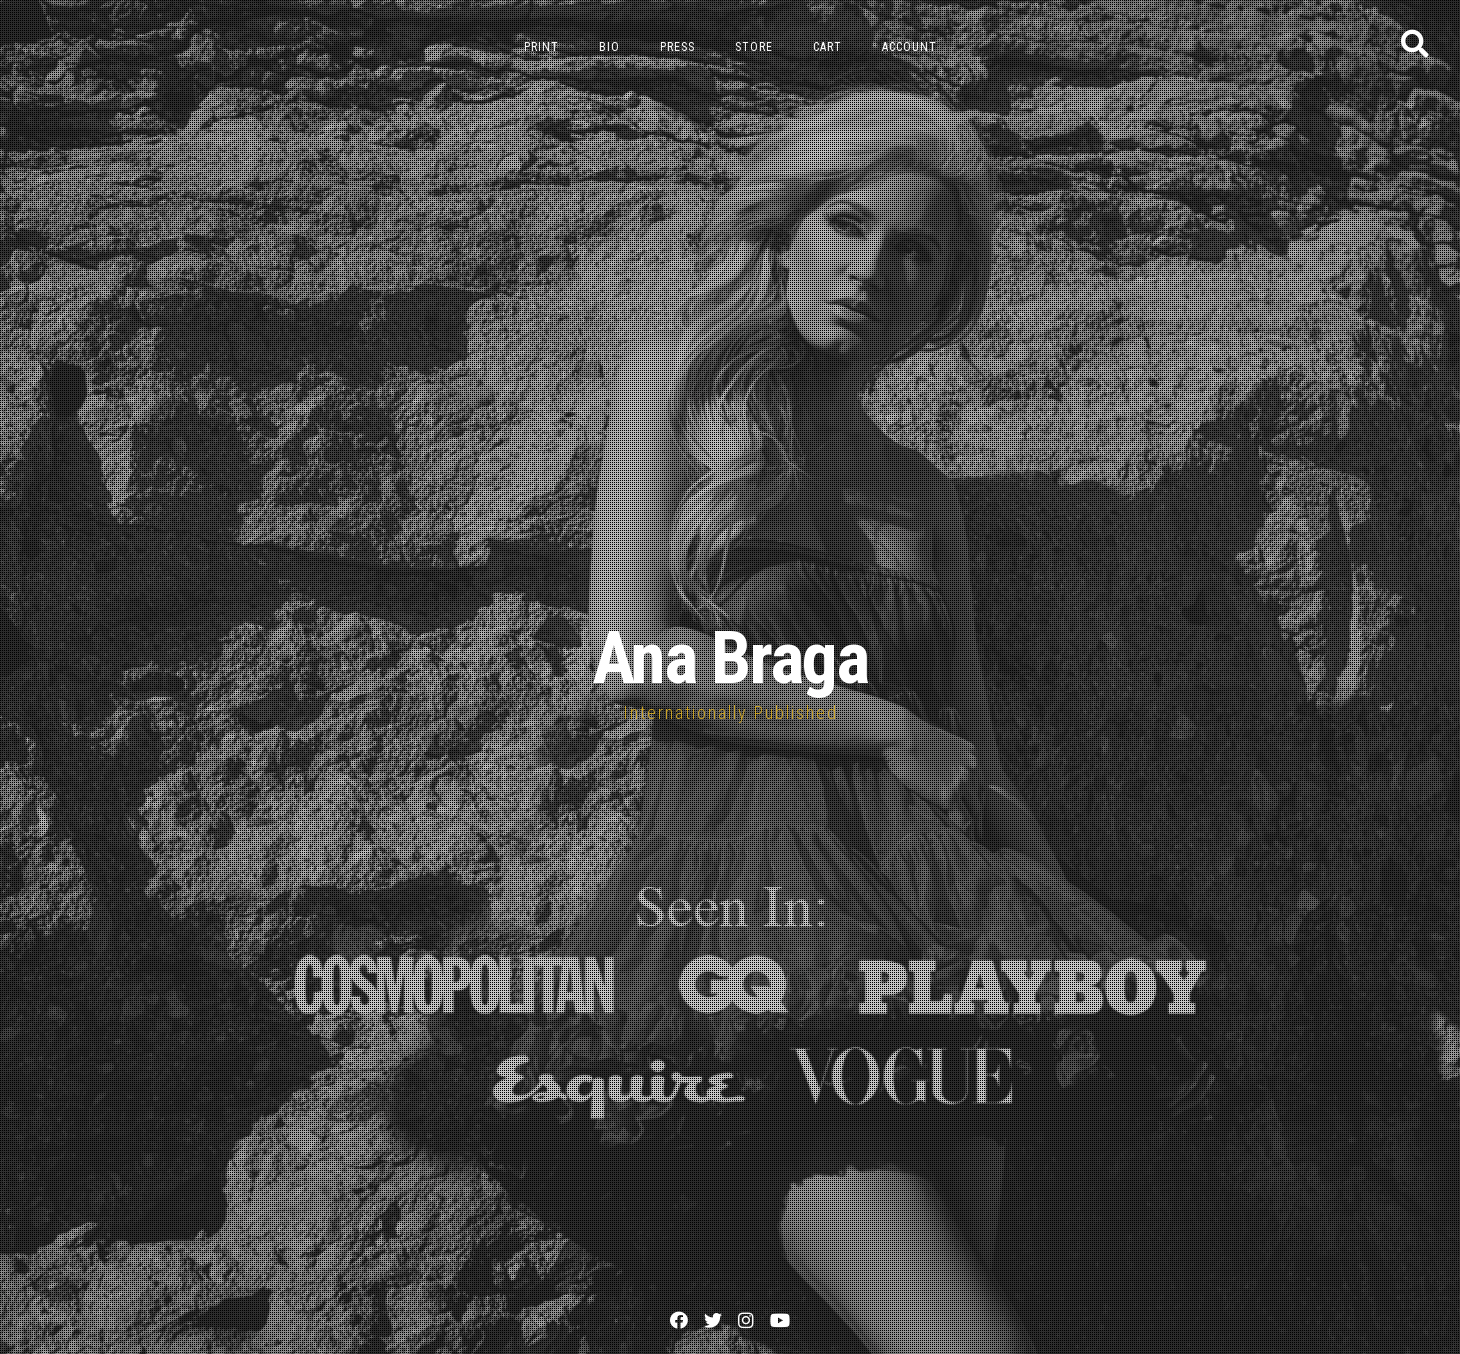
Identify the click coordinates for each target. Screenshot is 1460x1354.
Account (909, 47)
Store (754, 47)
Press (677, 47)
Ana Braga (730, 658)
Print (541, 47)
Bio (609, 47)
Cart (827, 47)
